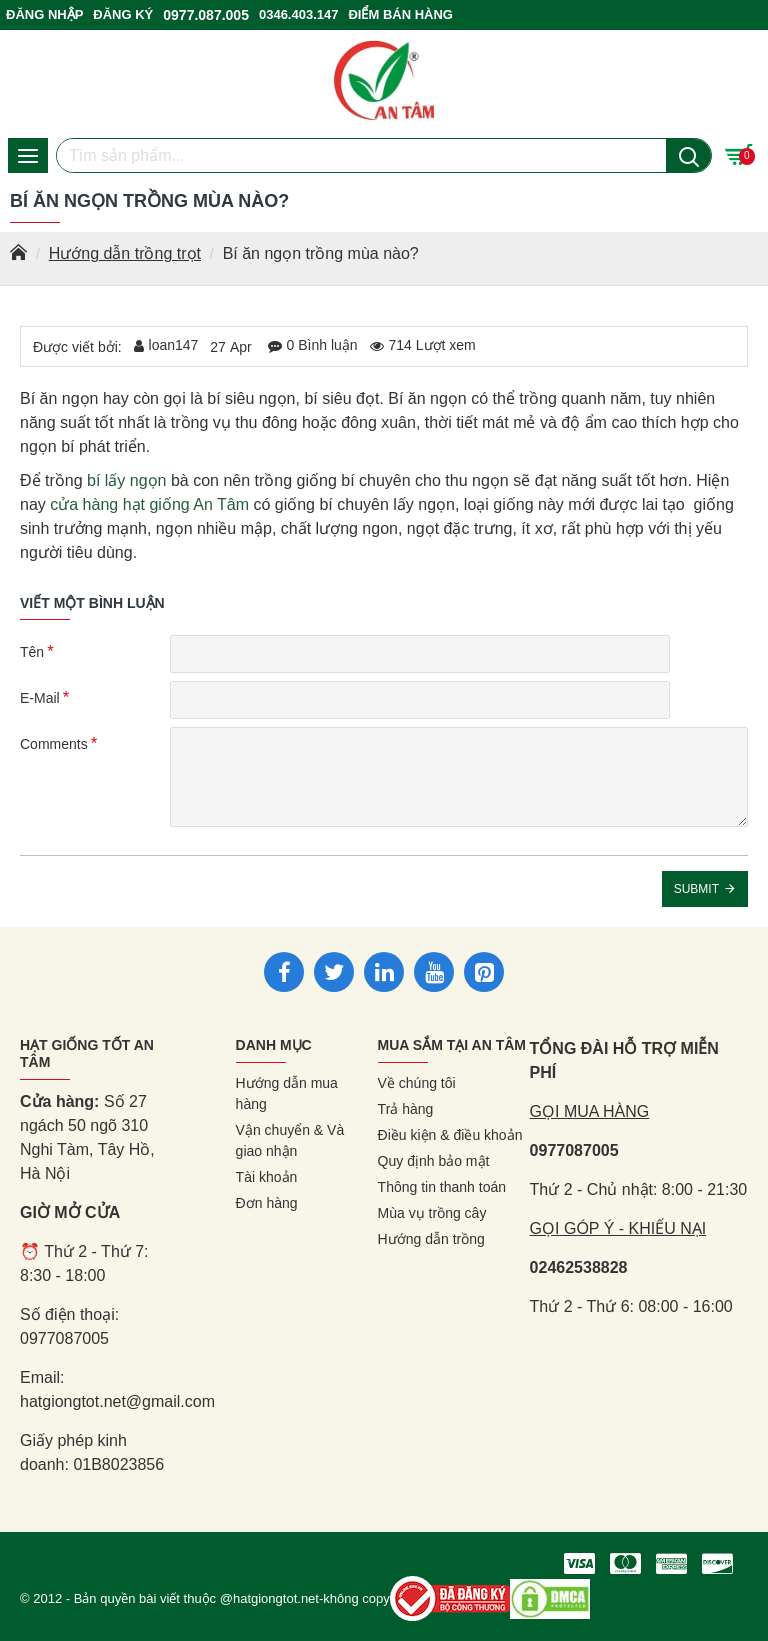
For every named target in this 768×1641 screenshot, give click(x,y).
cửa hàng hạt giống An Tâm (149, 504)
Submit (696, 889)
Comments (54, 744)
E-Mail (40, 698)
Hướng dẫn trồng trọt (125, 253)
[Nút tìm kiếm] (688, 155)
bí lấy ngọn (126, 480)
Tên (32, 652)
